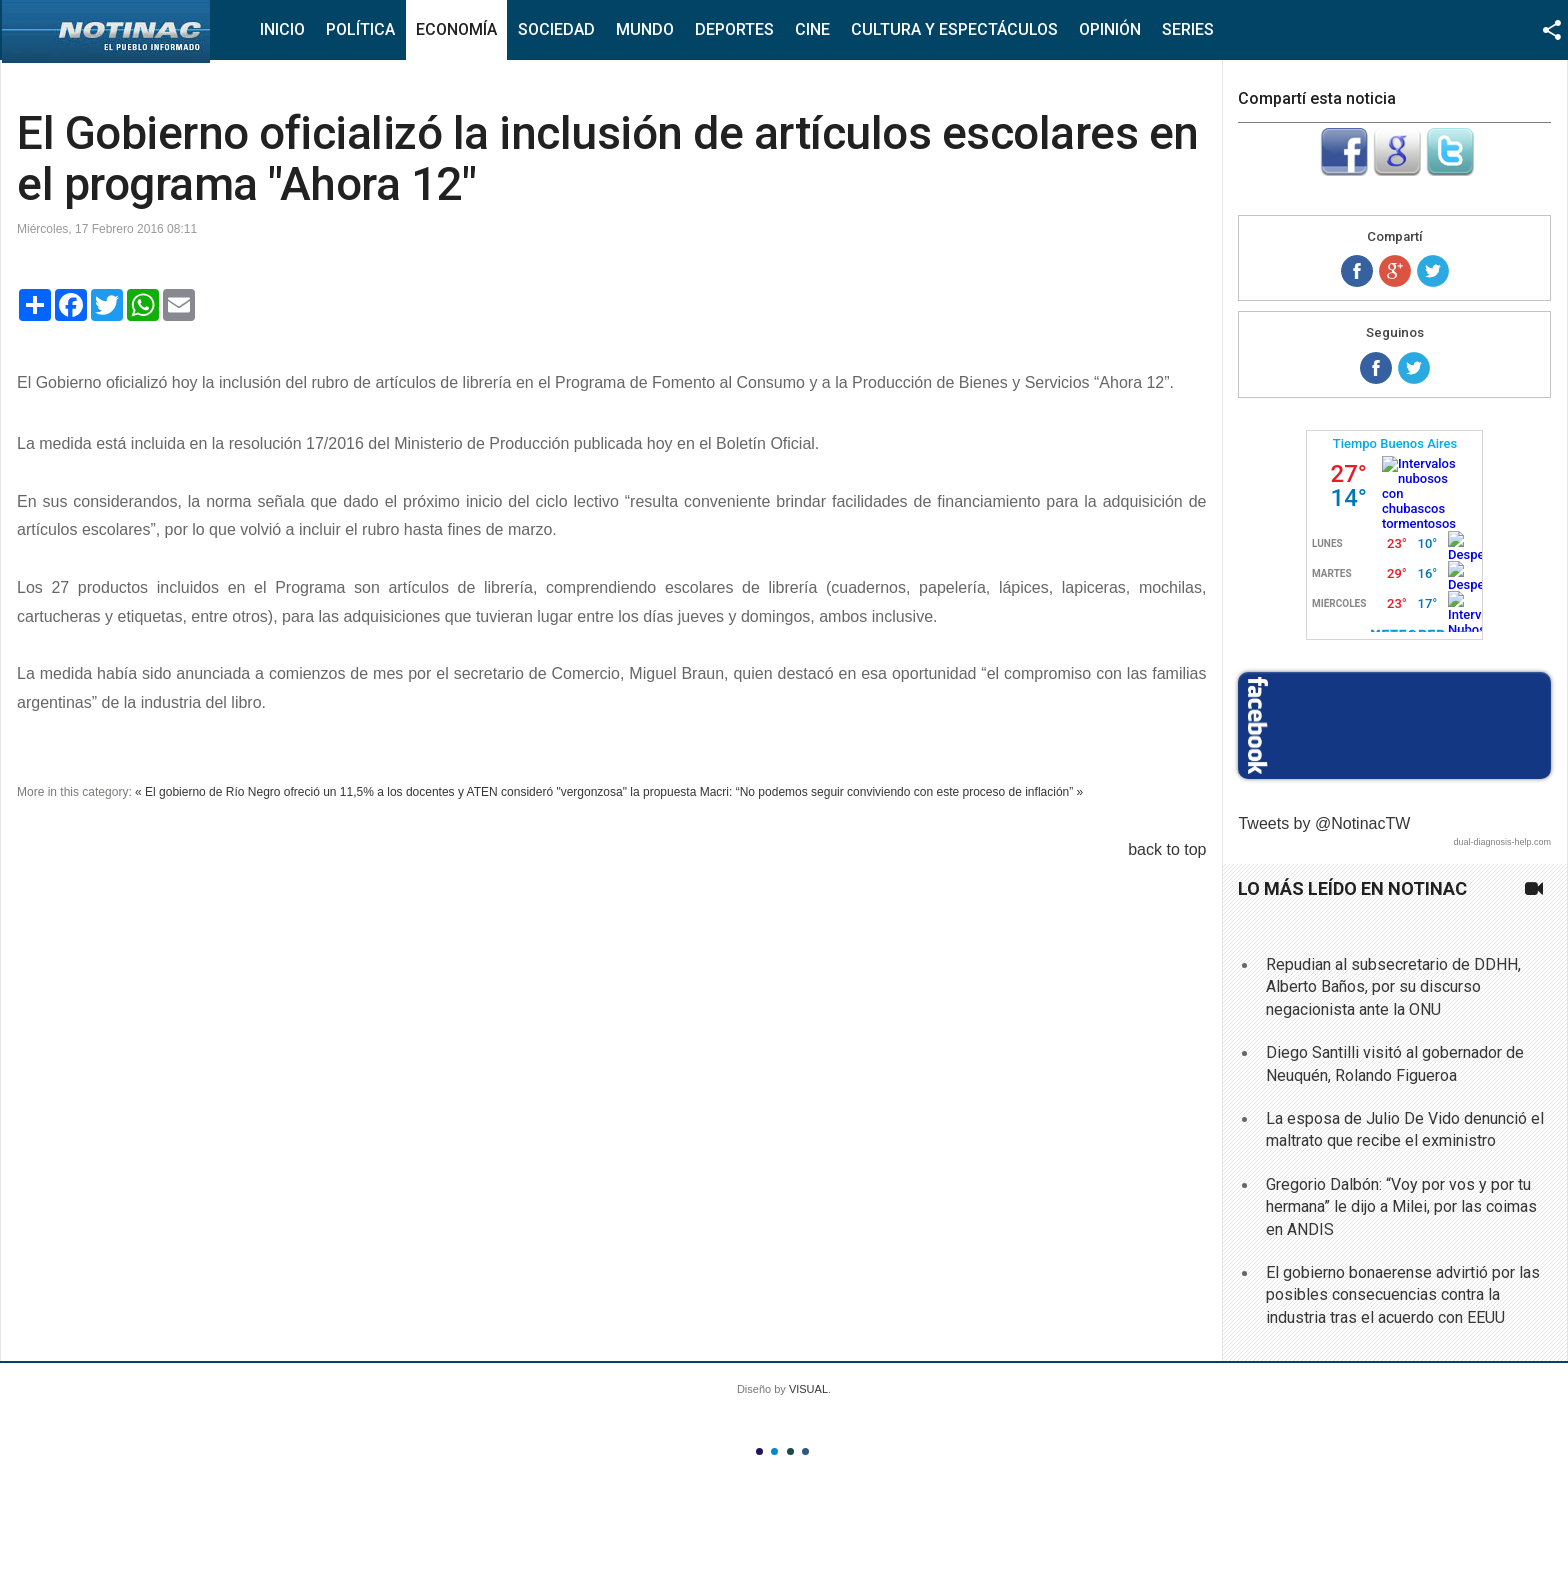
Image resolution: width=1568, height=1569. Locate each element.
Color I (759, 1451)
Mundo (645, 29)
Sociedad (556, 29)
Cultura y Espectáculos (954, 29)
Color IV (805, 1451)
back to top (1167, 849)
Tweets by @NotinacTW (1324, 823)
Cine (812, 29)
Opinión (1110, 29)
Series (1188, 29)
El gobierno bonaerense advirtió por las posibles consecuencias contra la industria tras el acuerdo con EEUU (1403, 1295)
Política (360, 29)
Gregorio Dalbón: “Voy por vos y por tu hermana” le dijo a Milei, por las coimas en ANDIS (1401, 1207)
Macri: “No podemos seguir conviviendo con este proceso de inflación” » (892, 792)
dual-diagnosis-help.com (1502, 842)
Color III (790, 1451)
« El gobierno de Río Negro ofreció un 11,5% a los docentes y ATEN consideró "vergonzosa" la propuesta (415, 792)
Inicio (282, 29)
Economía (456, 29)
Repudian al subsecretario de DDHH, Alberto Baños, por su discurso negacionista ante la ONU (1393, 987)
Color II (774, 1451)
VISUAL (808, 1389)
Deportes (734, 29)
